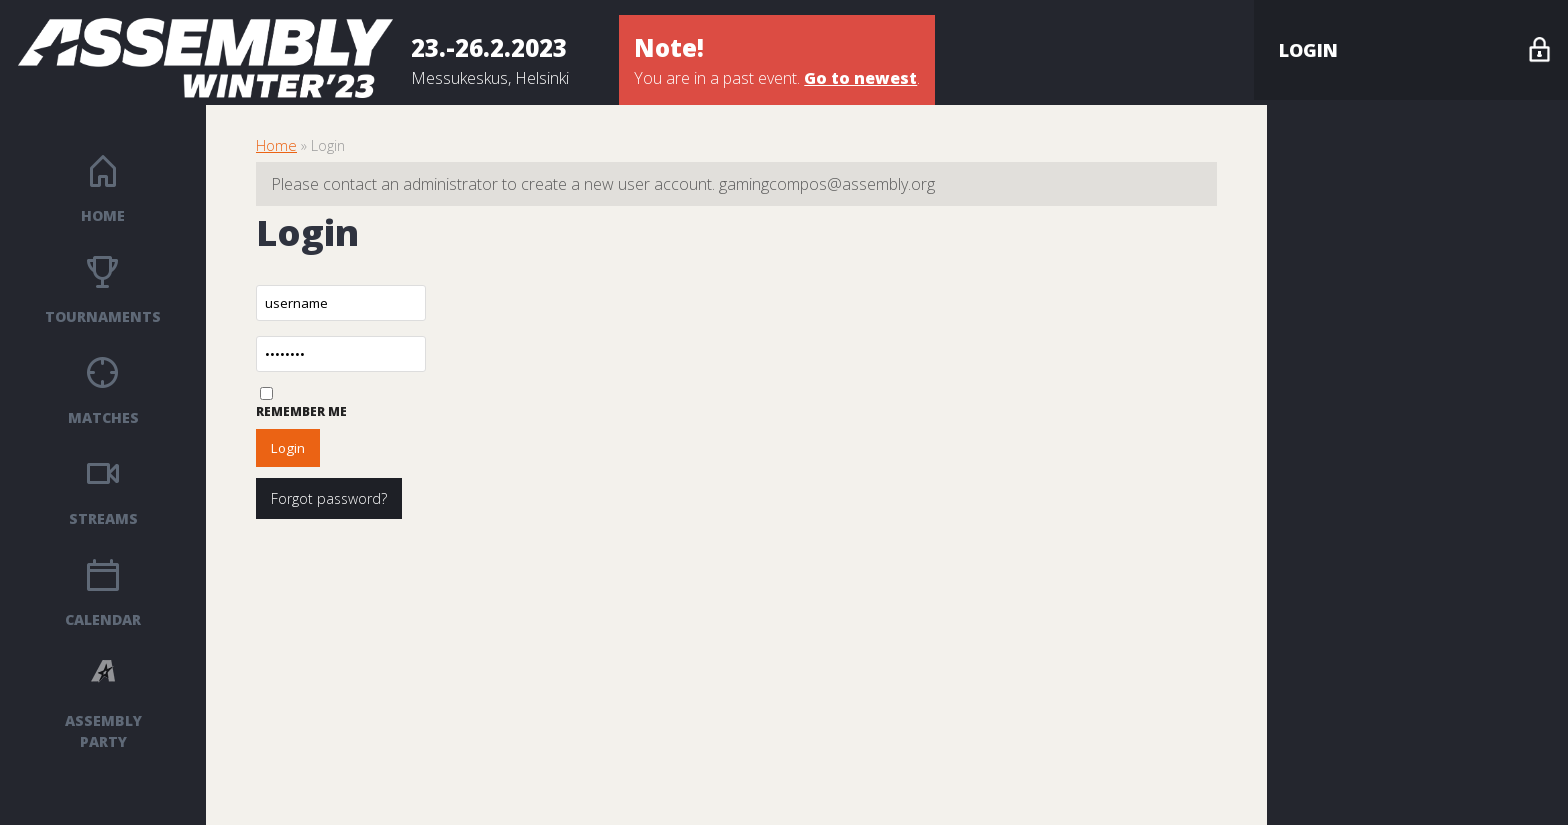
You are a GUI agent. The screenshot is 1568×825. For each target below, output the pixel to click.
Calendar (103, 619)
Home (103, 215)
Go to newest (860, 78)
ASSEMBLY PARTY (103, 731)
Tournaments (103, 316)
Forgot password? (329, 498)
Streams (103, 518)
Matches (103, 417)
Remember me (301, 411)
